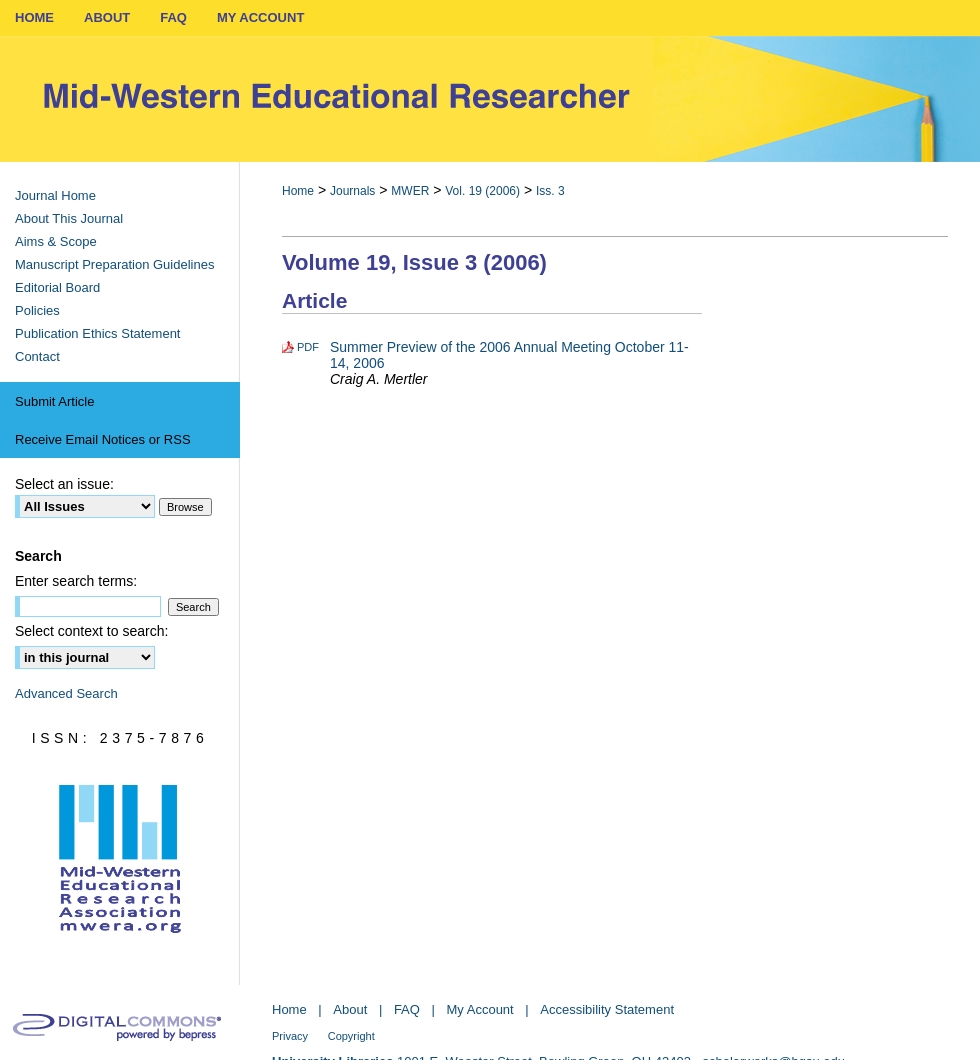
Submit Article (54, 401)
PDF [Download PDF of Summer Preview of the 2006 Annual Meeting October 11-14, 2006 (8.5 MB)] (308, 347)
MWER (410, 191)
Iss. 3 (550, 191)
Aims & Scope (56, 241)
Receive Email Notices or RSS (103, 439)
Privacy (290, 1036)
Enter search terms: (76, 581)
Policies (37, 310)
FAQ (407, 1009)
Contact (37, 356)
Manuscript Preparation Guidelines (114, 264)
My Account (480, 1009)
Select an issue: (64, 484)
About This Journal (69, 218)
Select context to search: (91, 631)
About (350, 1009)
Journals (352, 191)
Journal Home (55, 195)
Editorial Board (57, 287)
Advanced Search (66, 693)
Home (298, 191)
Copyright (351, 1036)
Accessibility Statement (607, 1009)
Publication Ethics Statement (97, 333)
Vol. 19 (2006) (482, 191)
